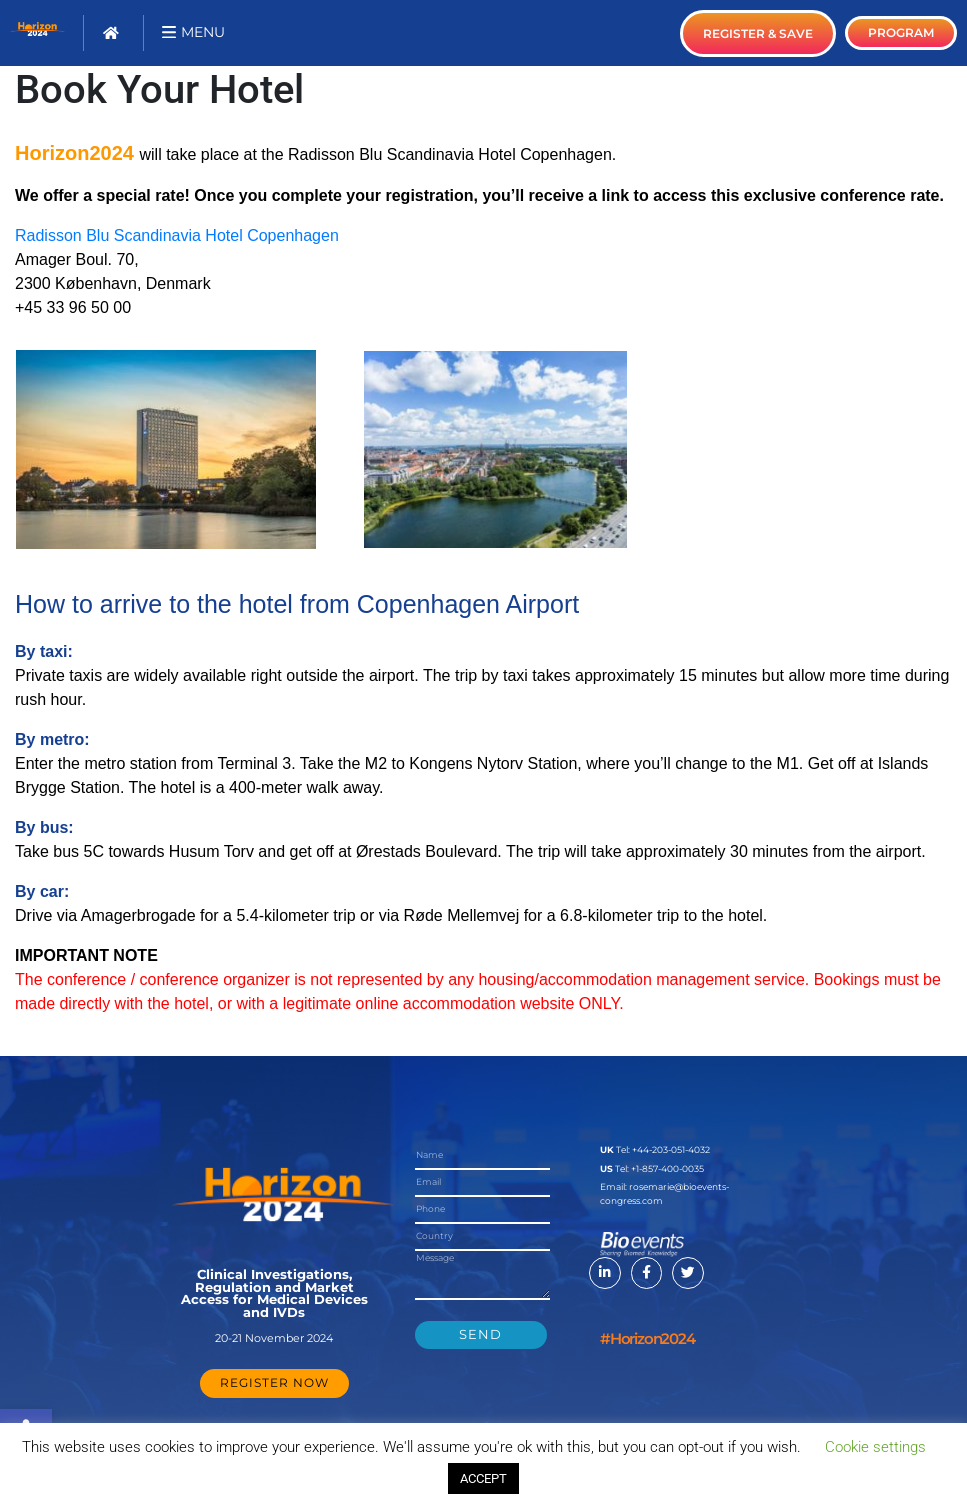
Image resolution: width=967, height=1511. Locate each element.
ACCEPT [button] (483, 1478)
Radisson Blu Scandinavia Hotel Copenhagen (177, 235)
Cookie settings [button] (875, 1447)
